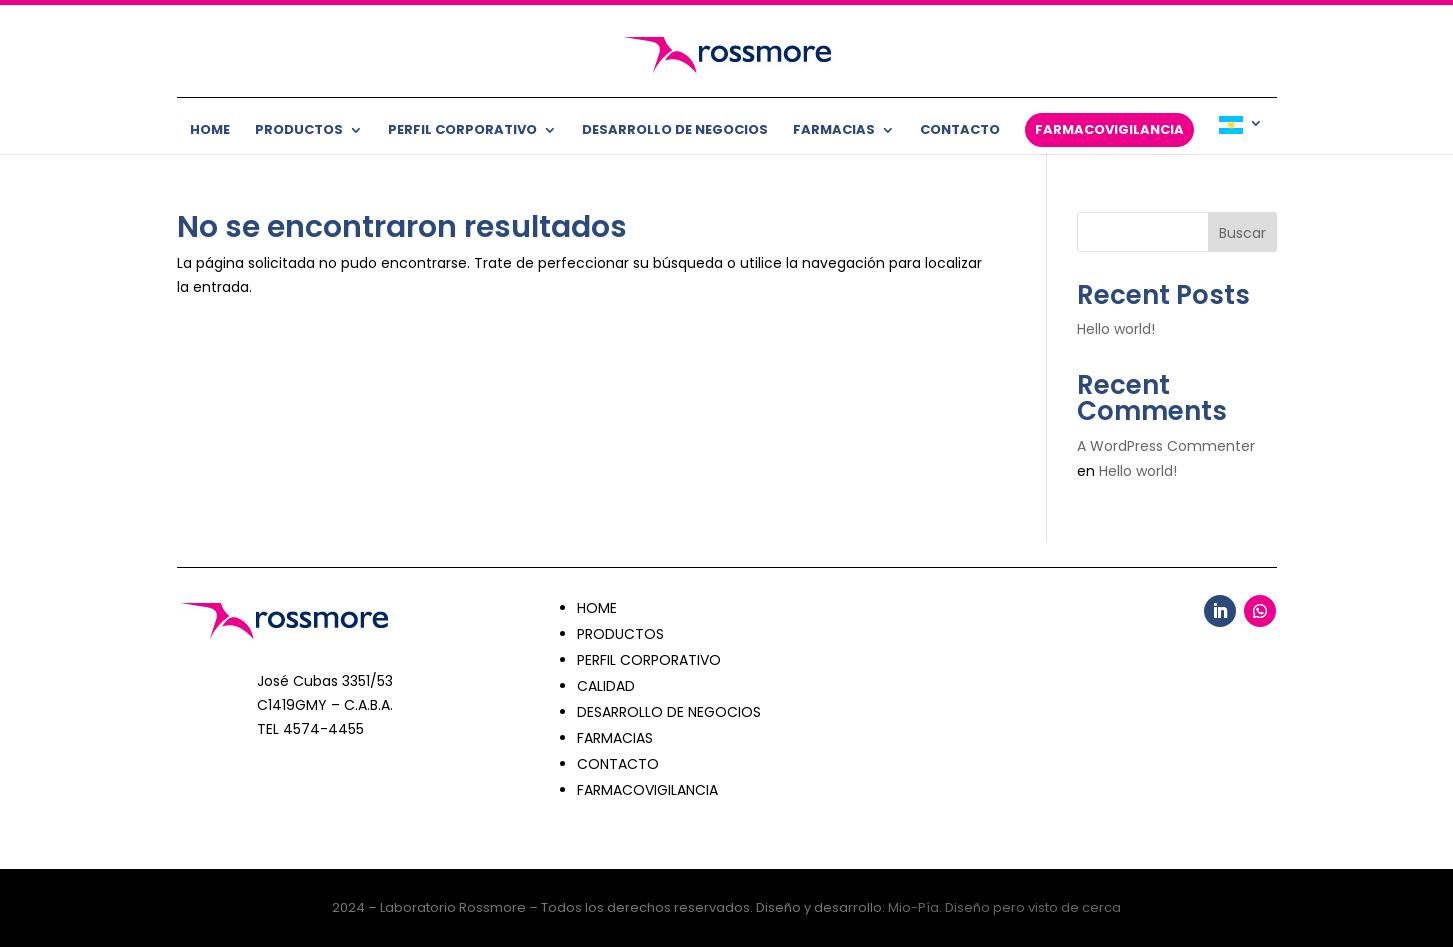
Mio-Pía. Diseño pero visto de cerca (1004, 907)
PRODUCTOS (620, 634)
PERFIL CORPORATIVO (649, 660)
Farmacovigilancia (1109, 129)
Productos (299, 131)
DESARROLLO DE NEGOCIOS (669, 712)
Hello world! (1116, 329)
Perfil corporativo (462, 131)
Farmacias (834, 131)
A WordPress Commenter (1166, 446)
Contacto (960, 131)
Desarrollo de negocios (675, 131)
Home (210, 131)
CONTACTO (618, 764)
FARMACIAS (615, 738)
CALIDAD (606, 686)
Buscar (1242, 233)
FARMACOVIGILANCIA (647, 790)
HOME (597, 608)
